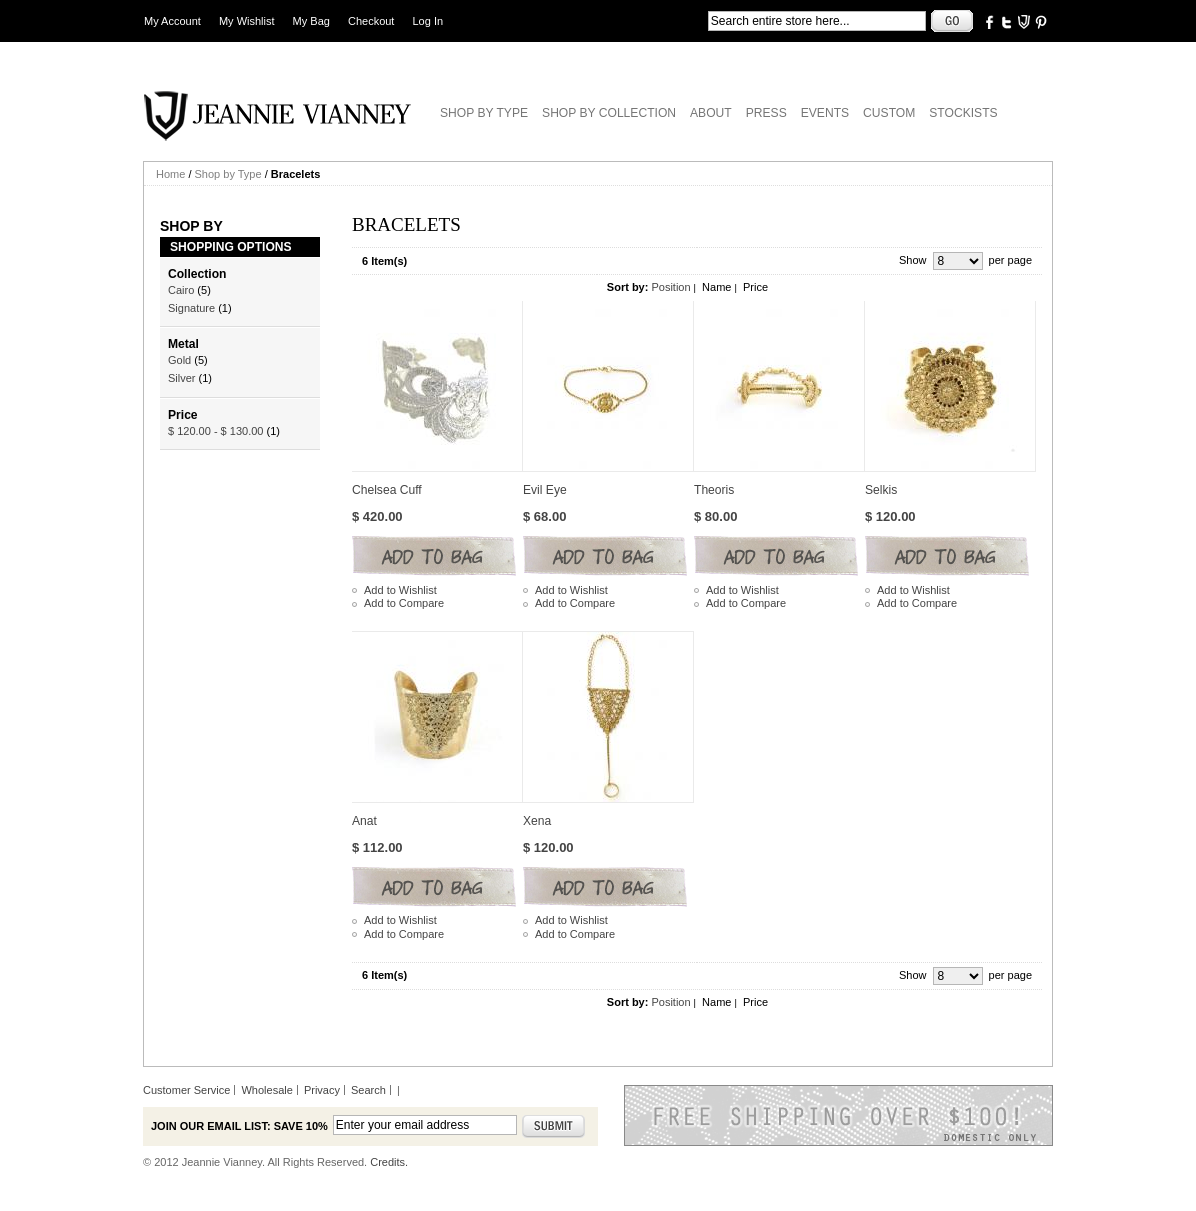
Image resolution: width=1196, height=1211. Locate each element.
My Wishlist (247, 21)
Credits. (389, 1162)
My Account (172, 21)
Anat (364, 821)
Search (368, 1090)
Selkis (881, 490)
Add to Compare (404, 603)
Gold (179, 360)
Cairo (181, 290)
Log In (428, 21)
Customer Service (186, 1090)
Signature (191, 308)
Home (170, 174)
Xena (537, 821)
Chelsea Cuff (387, 490)
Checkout (371, 21)
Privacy (322, 1090)
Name (716, 287)
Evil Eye (545, 490)
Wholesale (266, 1090)
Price (755, 287)
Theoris (714, 490)
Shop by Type (228, 174)
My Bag (311, 21)
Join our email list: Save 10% (239, 1126)
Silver (182, 378)
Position (670, 287)
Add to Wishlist (400, 590)
